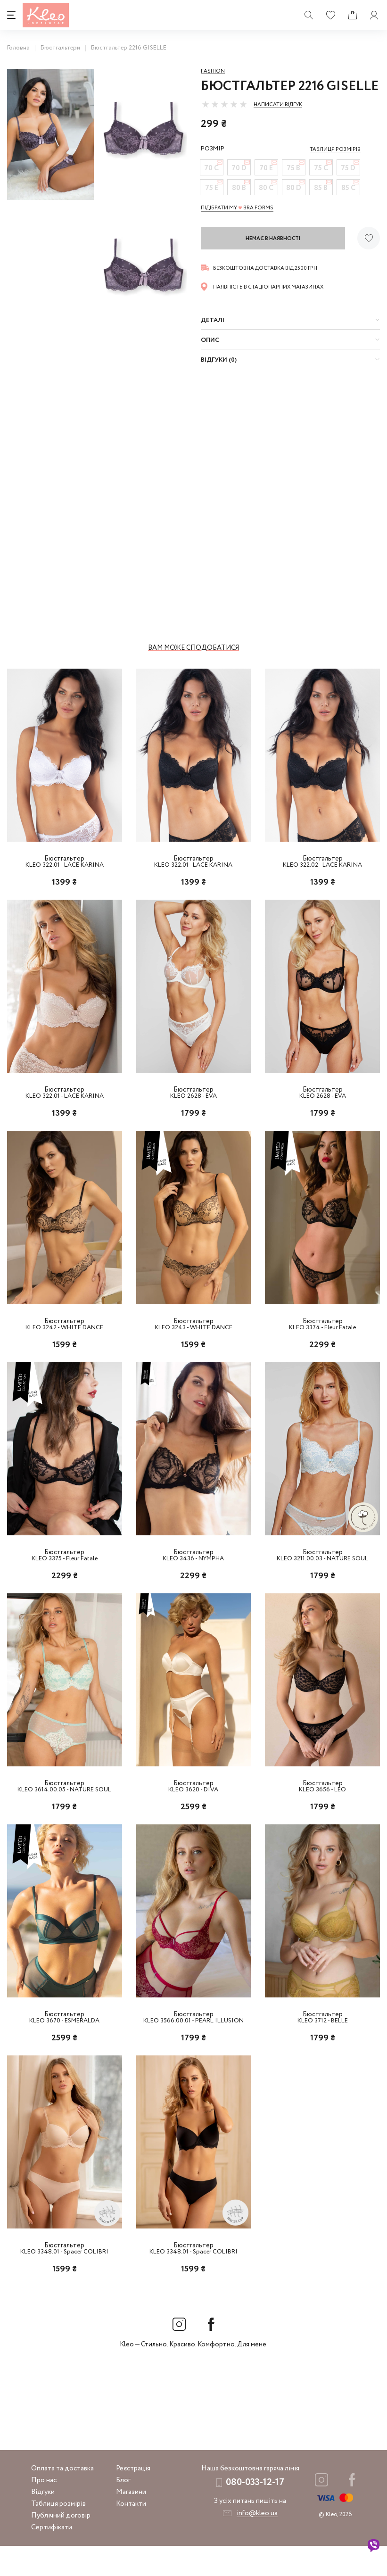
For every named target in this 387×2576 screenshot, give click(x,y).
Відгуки (43, 2522)
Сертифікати (51, 2557)
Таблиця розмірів (58, 2534)
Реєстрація (133, 2498)
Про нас (44, 2510)
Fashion (213, 71)
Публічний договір (61, 2546)
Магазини (131, 2522)
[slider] (224, 104)
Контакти (131, 2534)
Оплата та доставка (62, 2498)
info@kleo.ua (257, 2543)
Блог (123, 2510)
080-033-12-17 (255, 2512)
